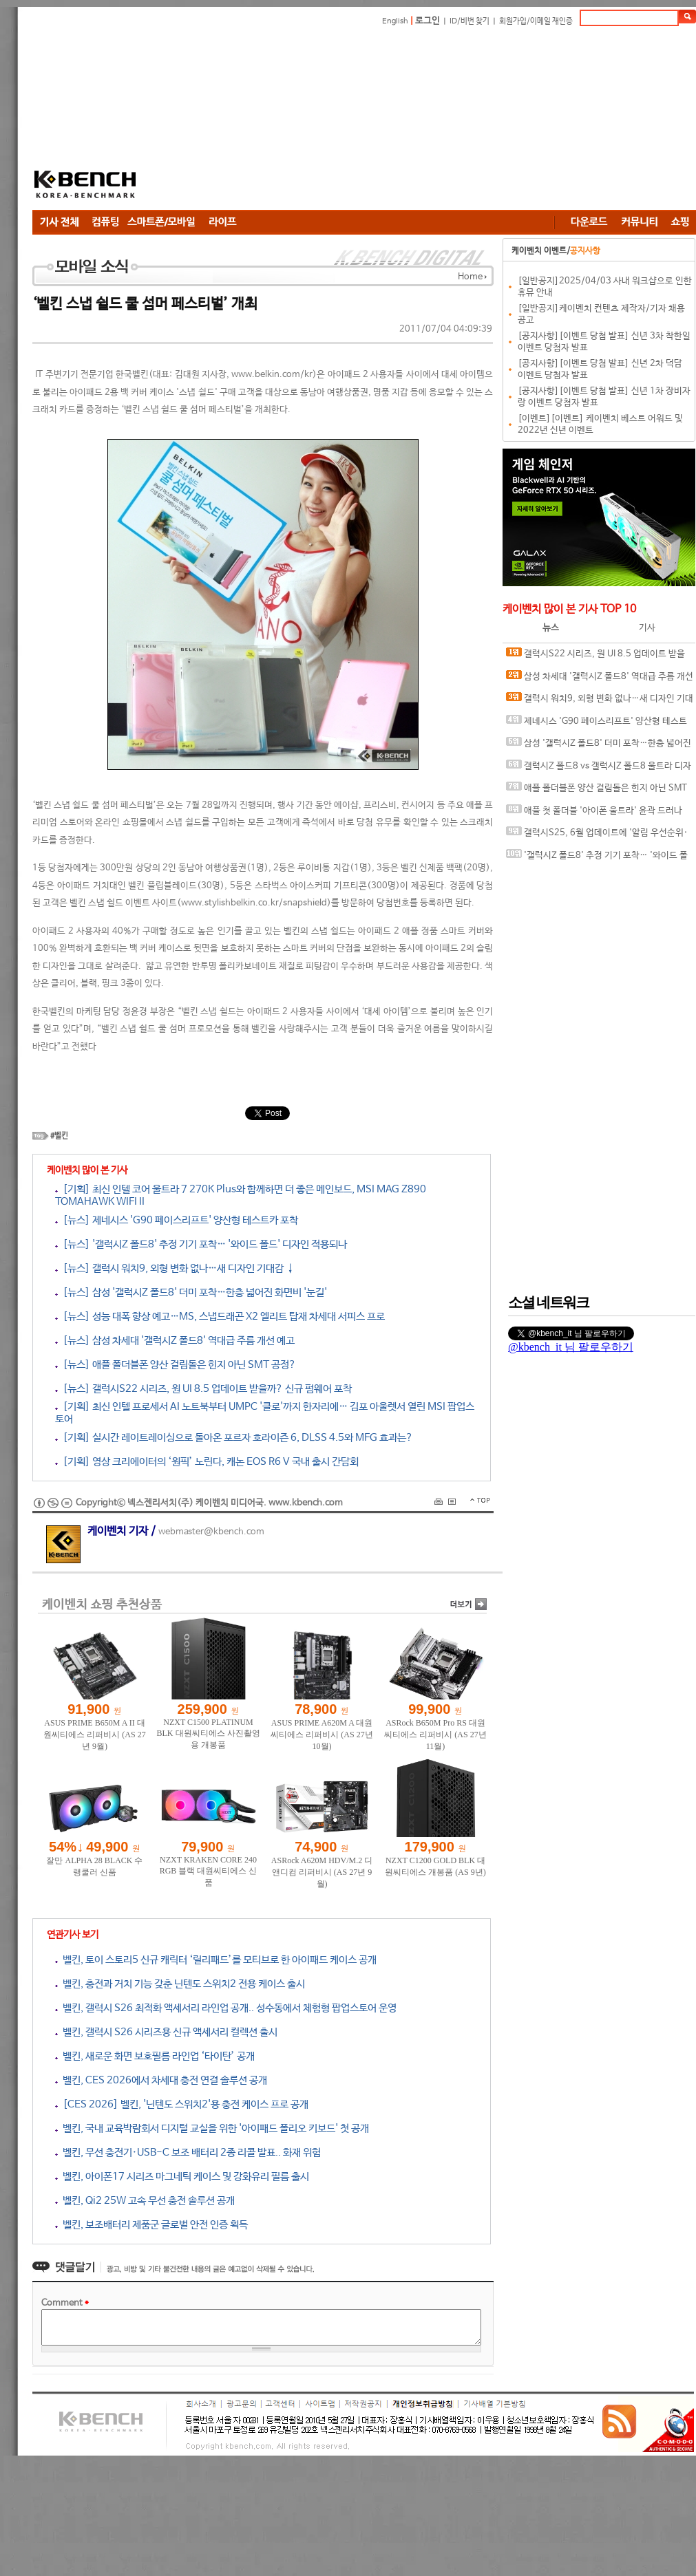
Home (470, 277)
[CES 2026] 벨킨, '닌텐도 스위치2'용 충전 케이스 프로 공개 (181, 2104)
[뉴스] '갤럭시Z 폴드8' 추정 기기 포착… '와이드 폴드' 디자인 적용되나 (201, 1244)
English (395, 21)
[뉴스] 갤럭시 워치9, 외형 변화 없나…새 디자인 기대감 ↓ (175, 1268)
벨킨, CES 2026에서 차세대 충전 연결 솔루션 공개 (161, 2080)
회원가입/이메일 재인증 (536, 21)
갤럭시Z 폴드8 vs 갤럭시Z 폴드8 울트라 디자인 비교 (598, 769)
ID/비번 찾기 (469, 21)
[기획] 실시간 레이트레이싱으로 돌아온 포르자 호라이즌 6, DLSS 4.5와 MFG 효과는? (234, 1437)
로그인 (427, 21)
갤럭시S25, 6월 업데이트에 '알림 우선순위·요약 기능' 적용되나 (597, 835)
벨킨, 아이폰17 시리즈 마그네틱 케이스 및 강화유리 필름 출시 (182, 2176)
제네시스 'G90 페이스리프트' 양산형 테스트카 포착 (596, 724)
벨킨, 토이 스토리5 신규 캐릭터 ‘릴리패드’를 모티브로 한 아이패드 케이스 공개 (216, 1960)
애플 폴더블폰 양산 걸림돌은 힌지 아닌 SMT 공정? (596, 791)
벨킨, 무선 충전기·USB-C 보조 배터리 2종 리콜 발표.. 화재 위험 (188, 2152)
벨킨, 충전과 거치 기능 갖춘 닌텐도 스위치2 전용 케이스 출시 (180, 1984)
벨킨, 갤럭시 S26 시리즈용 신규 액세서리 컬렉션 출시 (166, 2032)
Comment (65, 2303)
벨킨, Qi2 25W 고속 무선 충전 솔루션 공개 (145, 2201)
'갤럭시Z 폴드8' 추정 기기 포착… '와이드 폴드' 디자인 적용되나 (597, 858)
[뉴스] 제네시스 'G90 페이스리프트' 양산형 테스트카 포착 (176, 1220)
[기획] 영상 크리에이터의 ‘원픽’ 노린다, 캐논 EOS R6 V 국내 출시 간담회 (207, 1462)
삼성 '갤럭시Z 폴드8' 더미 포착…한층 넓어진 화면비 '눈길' (598, 746)
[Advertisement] (309, 120)
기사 (647, 628)
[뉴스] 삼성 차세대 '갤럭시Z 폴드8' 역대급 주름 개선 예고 (175, 1340)
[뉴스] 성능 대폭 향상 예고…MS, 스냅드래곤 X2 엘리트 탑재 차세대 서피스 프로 (220, 1316)
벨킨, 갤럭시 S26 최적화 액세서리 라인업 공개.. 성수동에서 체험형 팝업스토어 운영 (226, 2008)
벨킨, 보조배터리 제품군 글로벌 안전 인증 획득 (151, 2225)
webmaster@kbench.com (211, 1532)
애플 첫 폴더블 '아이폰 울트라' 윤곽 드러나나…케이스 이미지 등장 (594, 813)
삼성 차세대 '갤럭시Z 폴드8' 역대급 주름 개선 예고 (599, 679)
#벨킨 (59, 1136)
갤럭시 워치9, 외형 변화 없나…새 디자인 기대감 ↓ (599, 701)
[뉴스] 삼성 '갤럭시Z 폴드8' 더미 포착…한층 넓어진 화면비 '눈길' (191, 1292)
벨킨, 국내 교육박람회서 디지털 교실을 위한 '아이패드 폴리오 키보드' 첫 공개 (212, 2128)
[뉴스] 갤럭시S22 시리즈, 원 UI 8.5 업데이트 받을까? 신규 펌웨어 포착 (203, 1389)
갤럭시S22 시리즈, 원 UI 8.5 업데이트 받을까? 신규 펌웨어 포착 (595, 656)
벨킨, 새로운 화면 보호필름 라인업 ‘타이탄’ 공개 (155, 2056)
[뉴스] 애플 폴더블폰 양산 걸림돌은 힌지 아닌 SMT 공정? (175, 1365)
